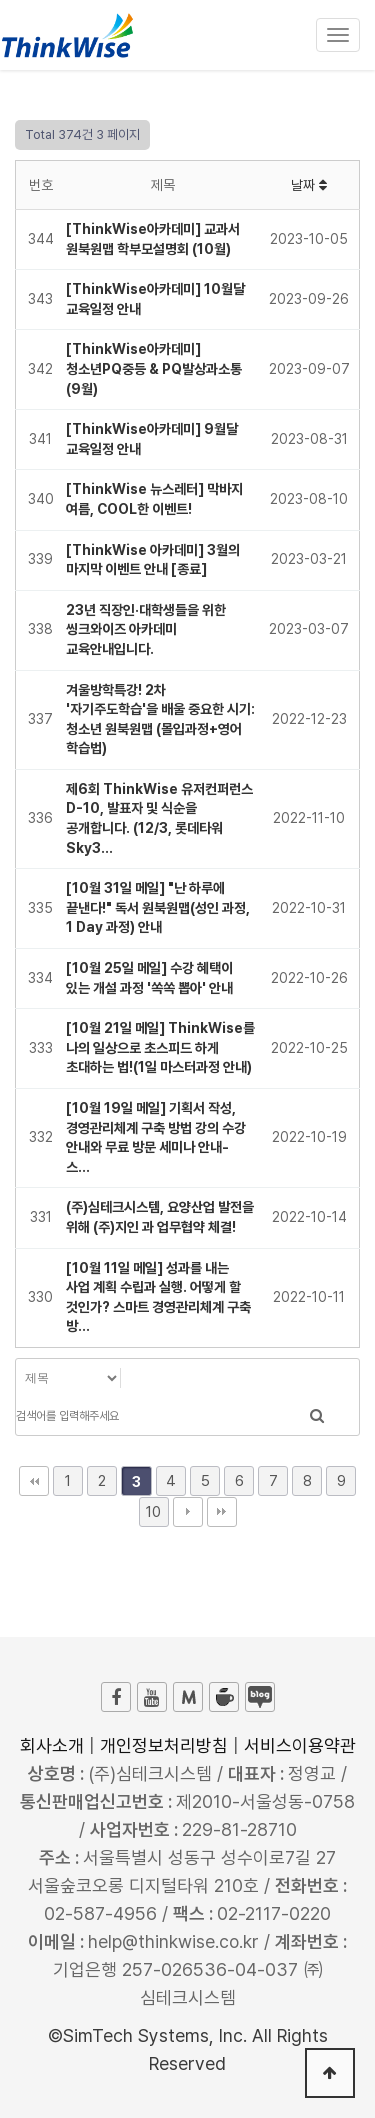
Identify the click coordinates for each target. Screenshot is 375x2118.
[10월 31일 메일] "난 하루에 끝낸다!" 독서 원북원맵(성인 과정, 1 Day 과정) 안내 (158, 907)
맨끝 (222, 1512)
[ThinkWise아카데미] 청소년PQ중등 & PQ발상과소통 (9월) (154, 368)
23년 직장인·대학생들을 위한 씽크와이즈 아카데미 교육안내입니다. (146, 629)
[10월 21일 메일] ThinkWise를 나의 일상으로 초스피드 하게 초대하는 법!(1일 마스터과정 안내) (160, 1047)
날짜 (309, 185)
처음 (34, 1481)
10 (153, 1512)
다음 (188, 1512)
